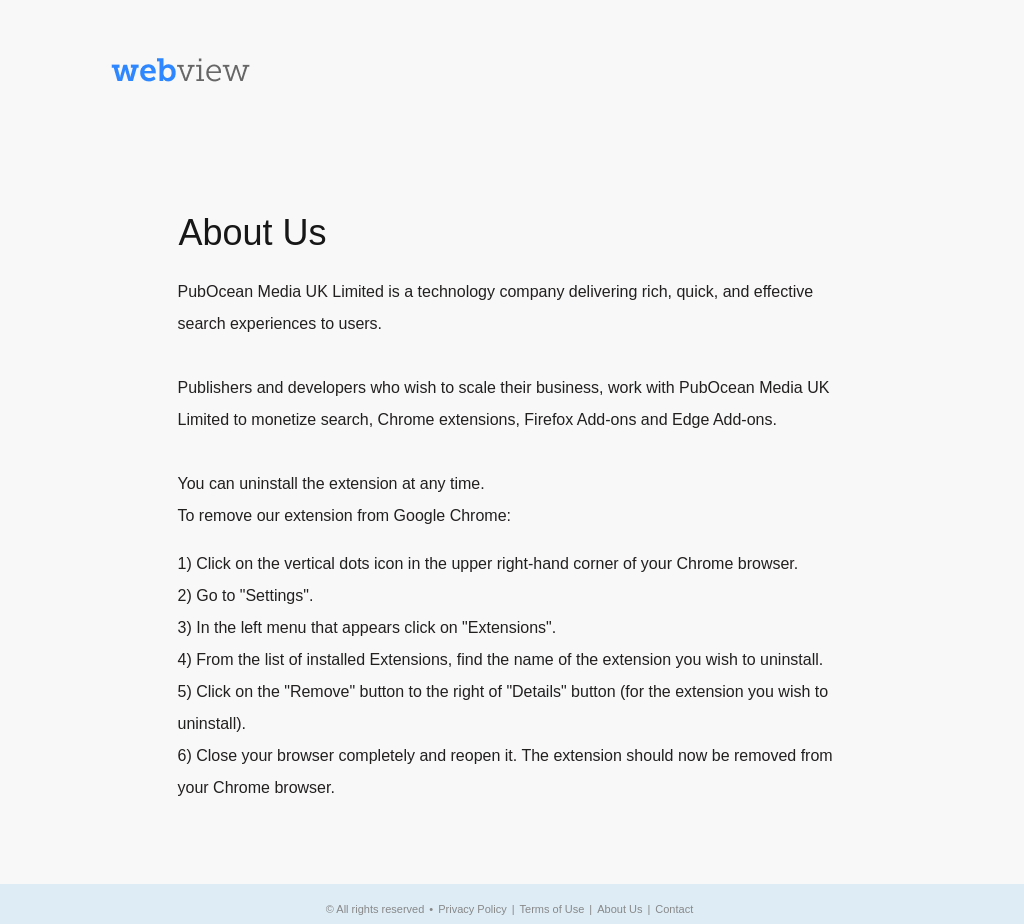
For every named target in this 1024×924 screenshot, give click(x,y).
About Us (619, 909)
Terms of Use (552, 909)
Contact (674, 909)
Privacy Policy (472, 909)
